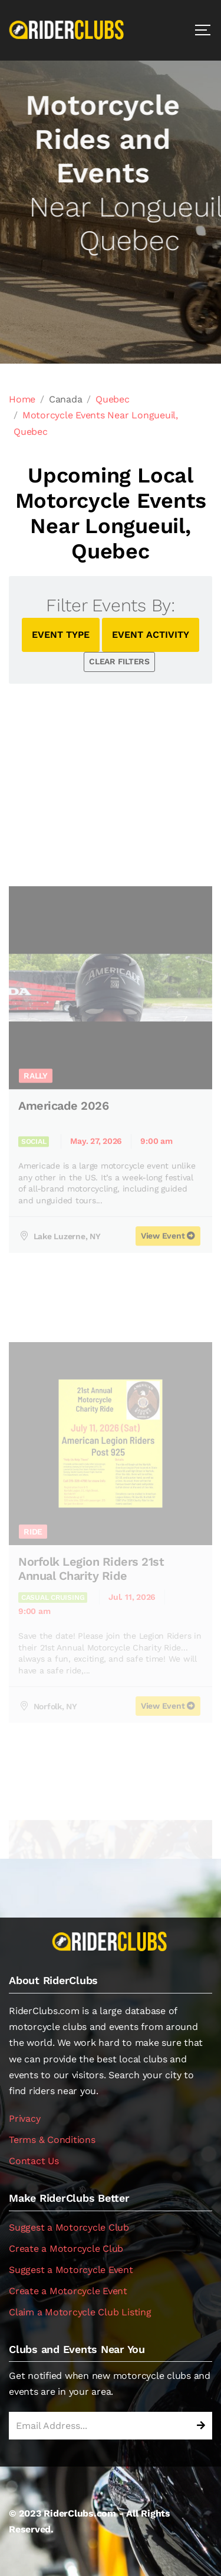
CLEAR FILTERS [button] (119, 661)
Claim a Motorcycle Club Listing (80, 2312)
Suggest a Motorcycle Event (71, 2269)
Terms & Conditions (52, 2139)
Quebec (112, 399)
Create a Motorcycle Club (66, 2248)
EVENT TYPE (61, 634)
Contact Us (34, 2160)
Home (22, 399)
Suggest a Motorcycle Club (69, 2227)
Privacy (24, 2118)
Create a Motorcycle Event (68, 2291)
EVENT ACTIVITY (150, 634)
